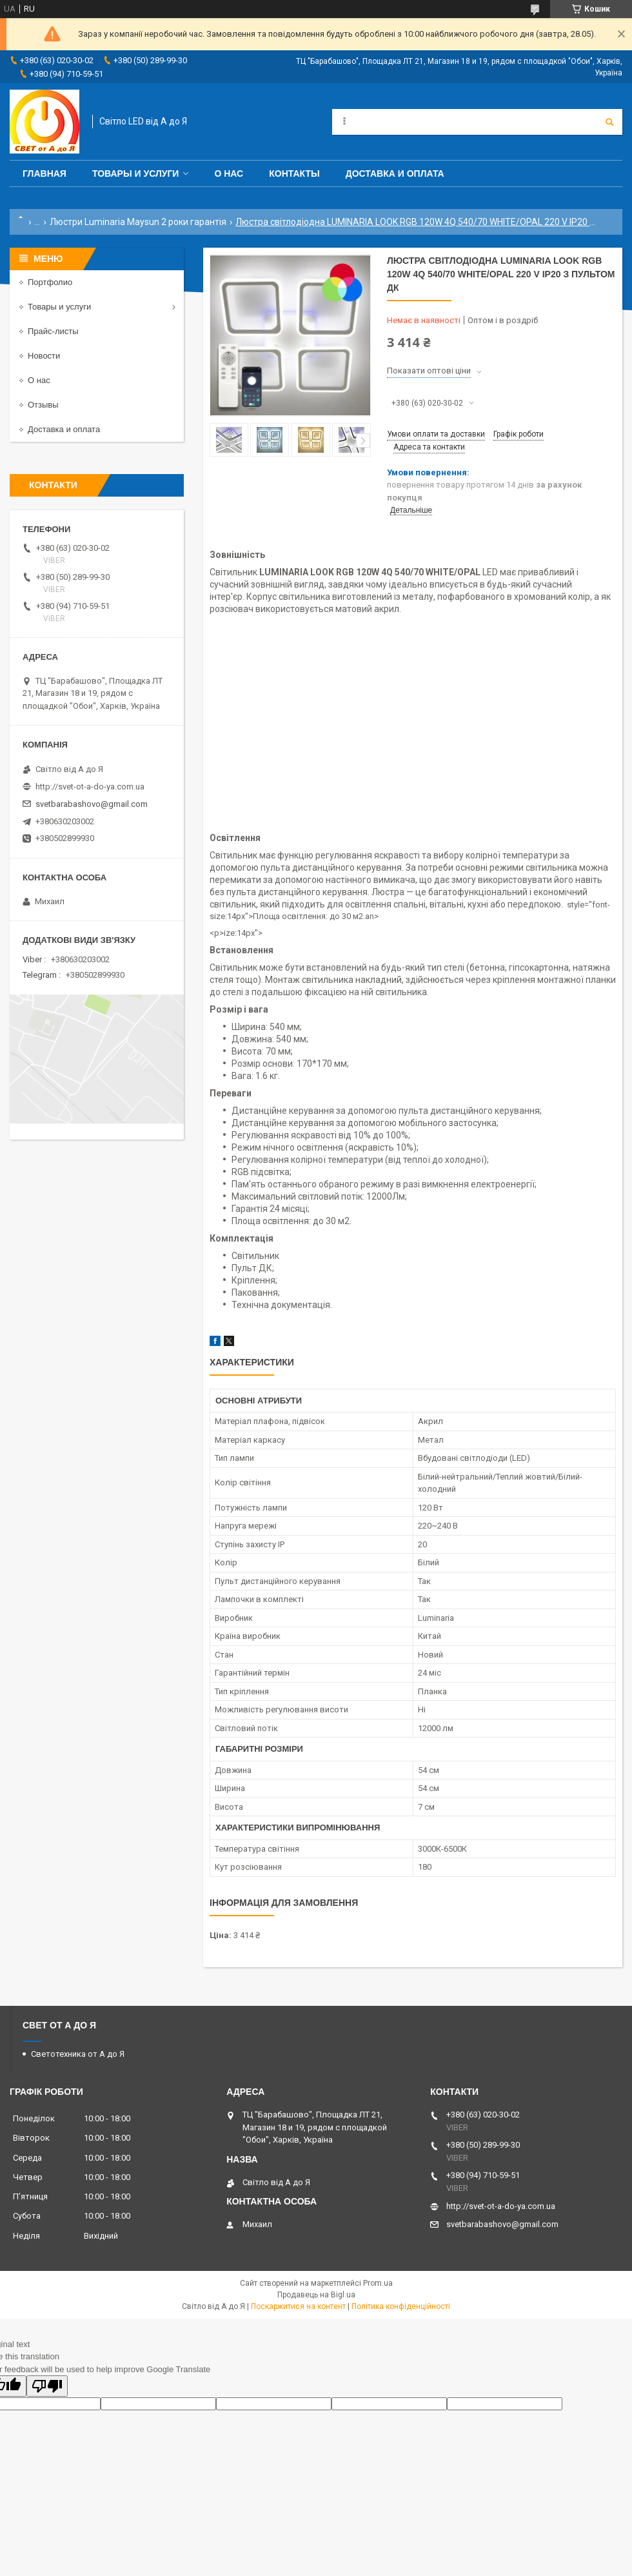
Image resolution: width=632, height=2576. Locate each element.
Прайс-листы (53, 331)
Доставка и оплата (395, 173)
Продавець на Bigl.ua (316, 2294)
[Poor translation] (47, 2386)
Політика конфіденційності (400, 2306)
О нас (228, 173)
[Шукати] (609, 122)
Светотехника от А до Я (77, 2054)
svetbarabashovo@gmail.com (91, 804)
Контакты (294, 173)
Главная (44, 173)
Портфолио (50, 282)
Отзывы (43, 405)
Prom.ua (378, 2283)
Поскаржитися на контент (298, 2306)
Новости (44, 356)
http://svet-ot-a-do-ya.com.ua (89, 786)
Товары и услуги (135, 173)
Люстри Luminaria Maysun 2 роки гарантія (138, 222)
